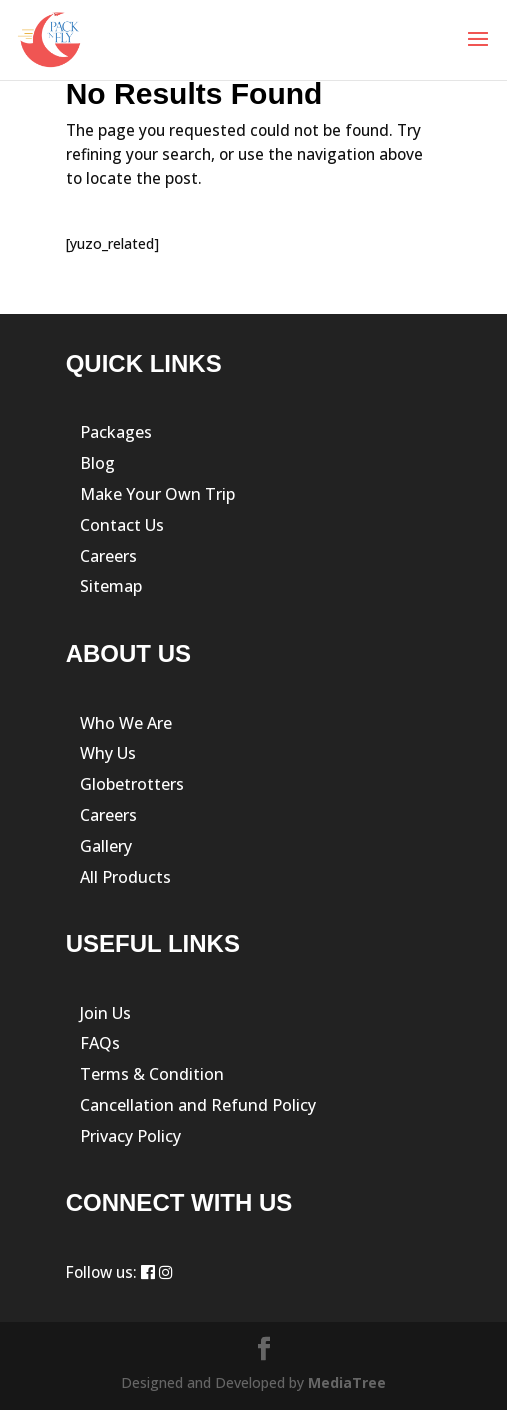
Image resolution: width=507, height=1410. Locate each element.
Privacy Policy (130, 1136)
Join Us (105, 1013)
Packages (116, 432)
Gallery (106, 846)
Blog (97, 463)
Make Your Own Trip (157, 494)
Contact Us (122, 525)
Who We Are (126, 723)
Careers (108, 556)
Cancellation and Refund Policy (198, 1105)
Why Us (108, 753)
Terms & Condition (152, 1074)
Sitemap (111, 586)
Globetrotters (132, 784)
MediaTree (347, 1382)
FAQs (100, 1043)
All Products (125, 877)
